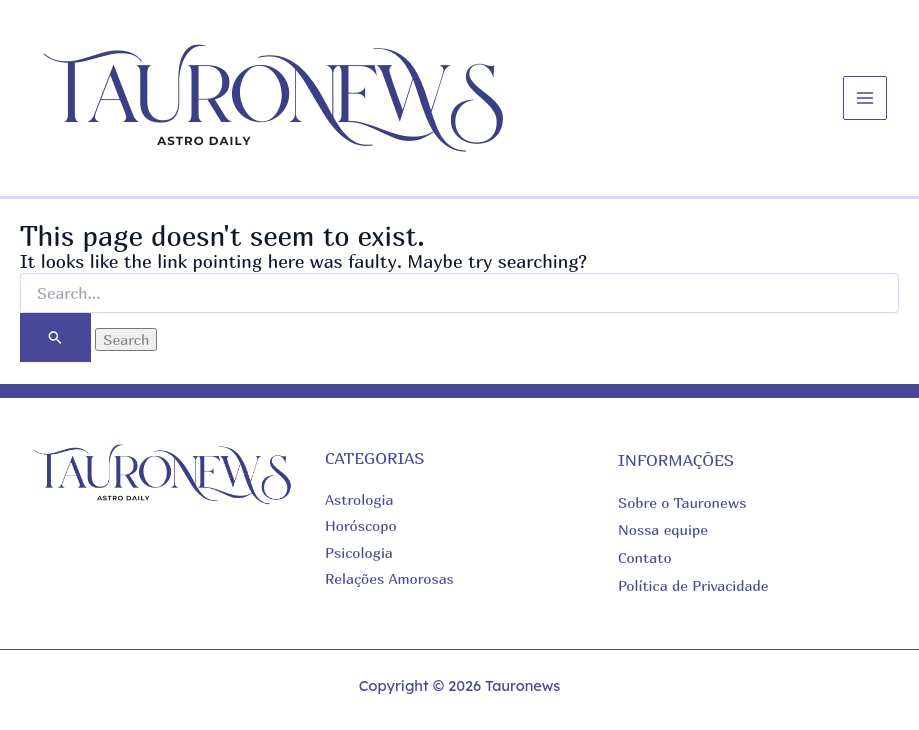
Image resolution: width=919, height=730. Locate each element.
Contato (645, 557)
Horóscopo (361, 525)
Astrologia (359, 499)
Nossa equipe (663, 529)
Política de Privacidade (693, 585)
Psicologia (359, 552)
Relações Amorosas (389, 578)
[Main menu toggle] (865, 98)
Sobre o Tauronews (682, 502)
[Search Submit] (55, 337)
